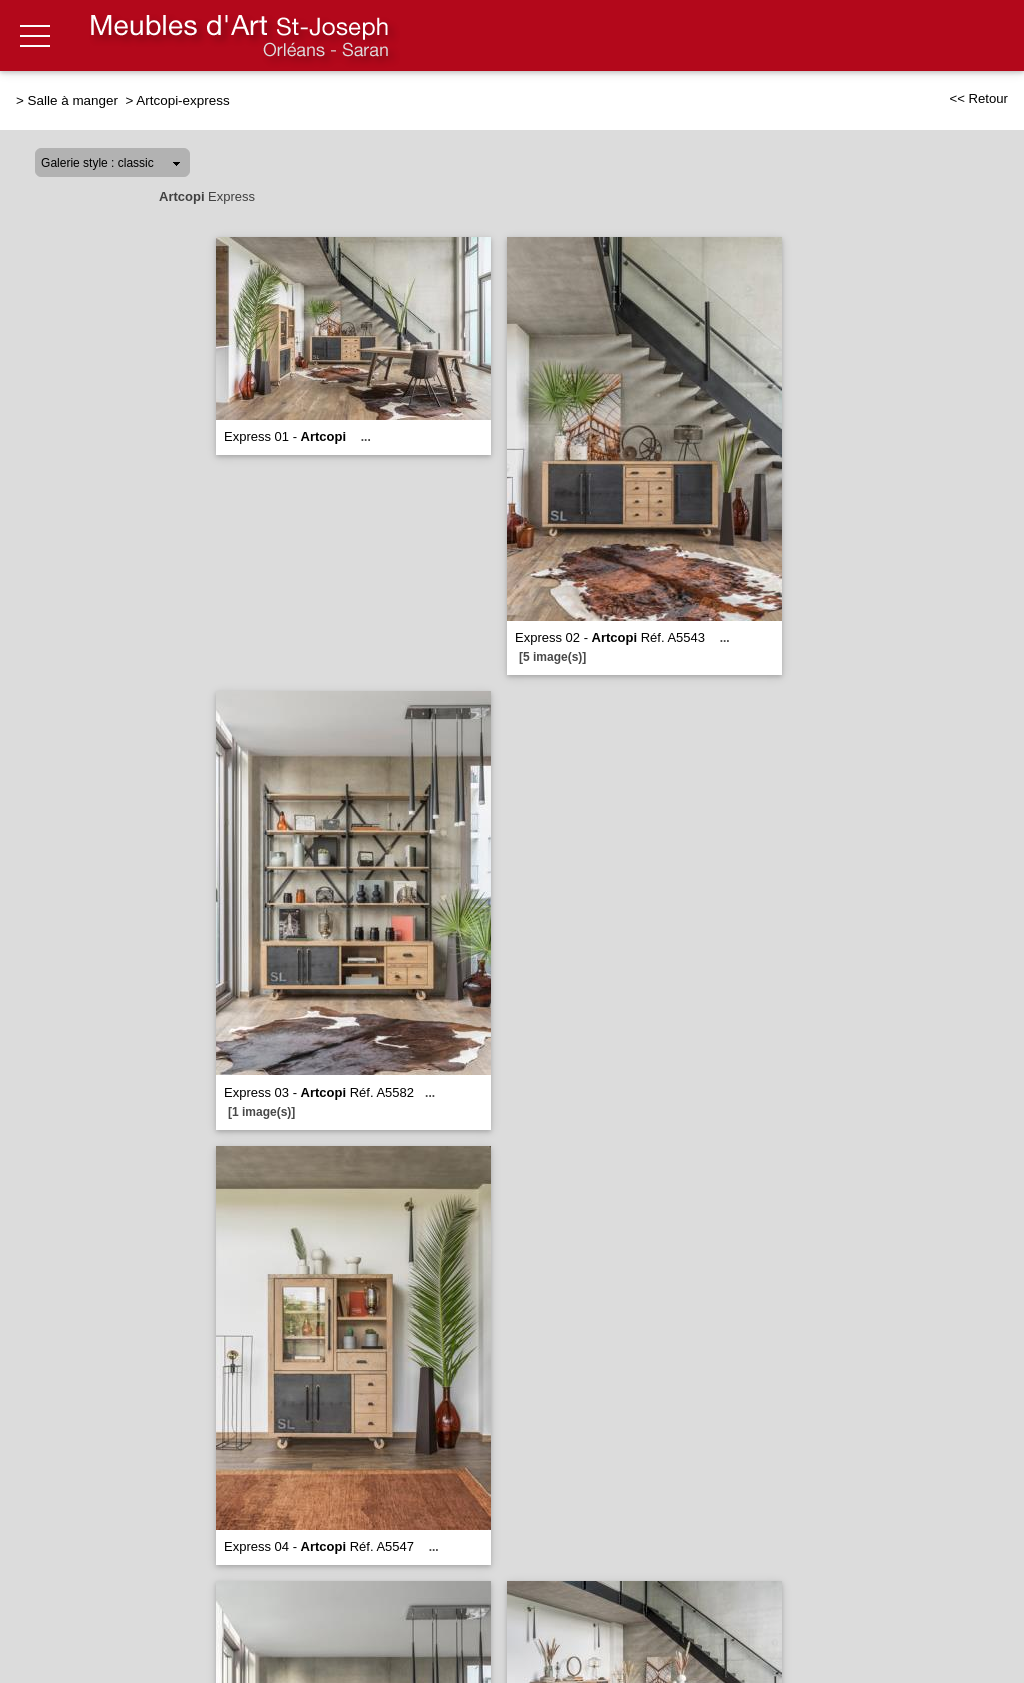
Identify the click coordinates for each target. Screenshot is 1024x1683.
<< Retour (978, 98)
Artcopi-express (182, 100)
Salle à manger (75, 100)
